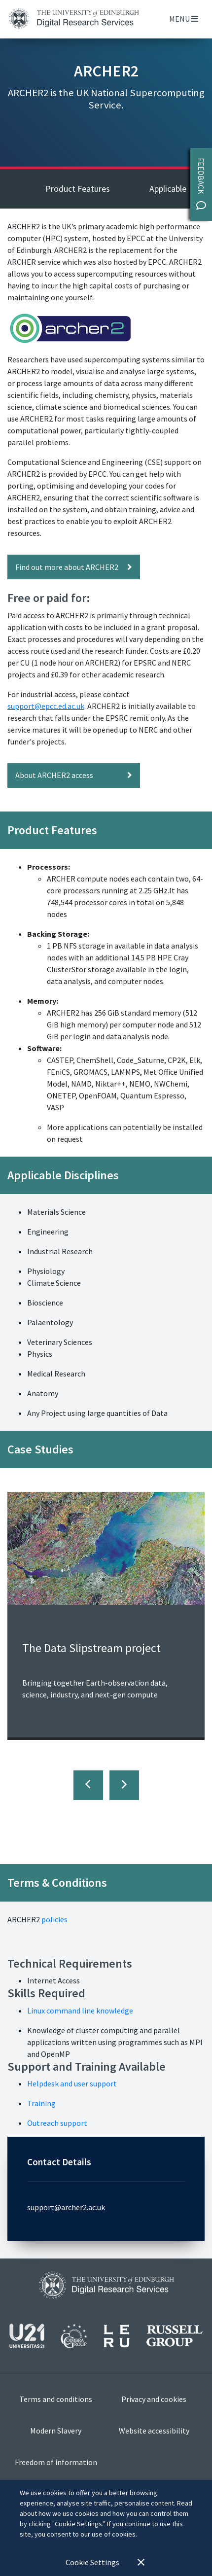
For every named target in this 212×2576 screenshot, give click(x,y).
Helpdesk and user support (72, 2083)
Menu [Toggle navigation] (183, 19)
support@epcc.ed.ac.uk (45, 706)
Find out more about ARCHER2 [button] (73, 567)
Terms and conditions (55, 2399)
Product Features (77, 188)
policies (54, 1919)
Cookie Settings (92, 2562)
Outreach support (57, 2123)
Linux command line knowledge (80, 2010)
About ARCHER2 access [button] (73, 775)
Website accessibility (154, 2430)
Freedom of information (56, 2462)
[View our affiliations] (106, 2340)
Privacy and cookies (153, 2399)
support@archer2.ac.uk (66, 2207)
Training (41, 2103)
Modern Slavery (55, 2430)
